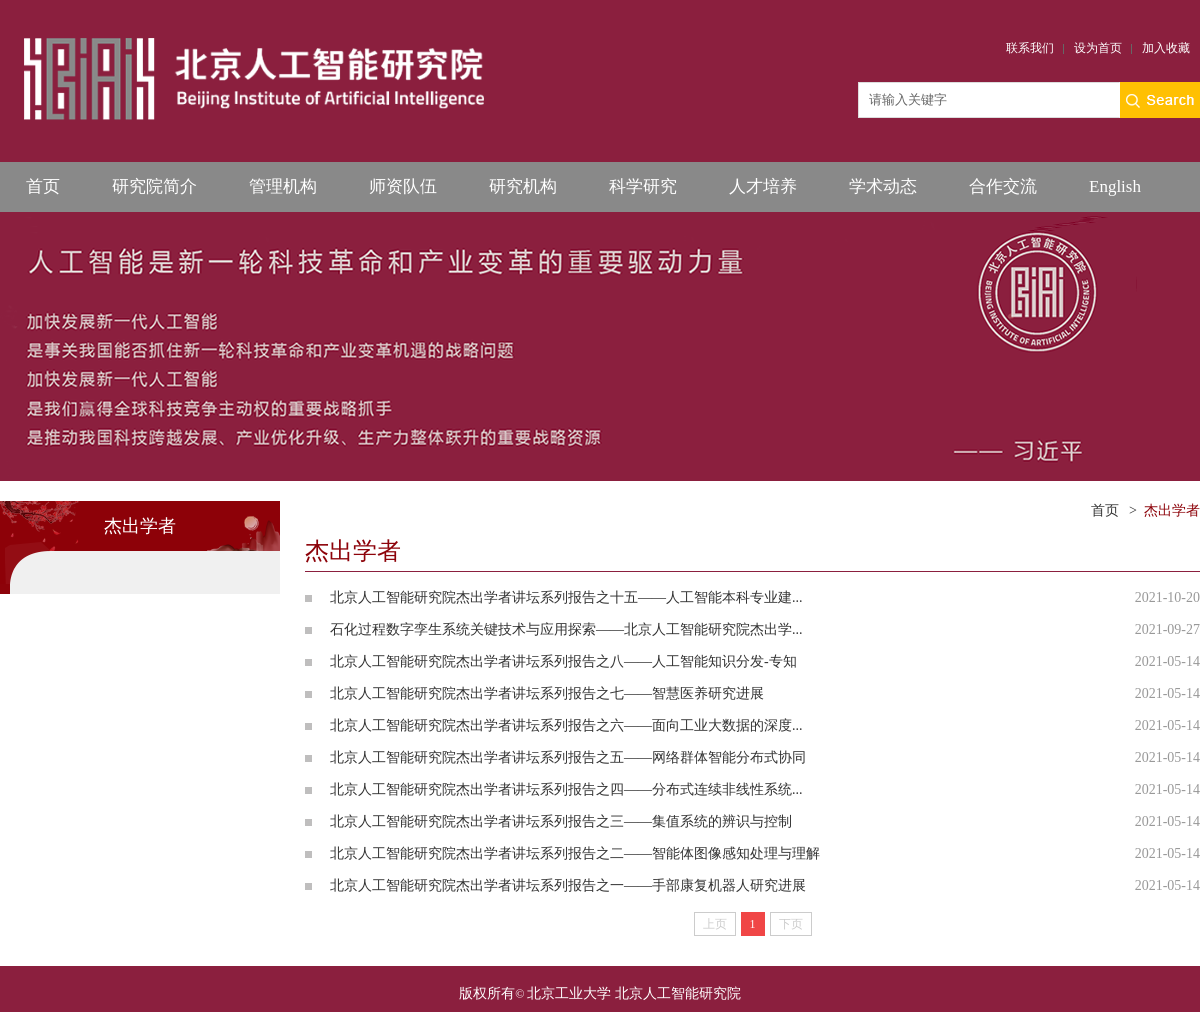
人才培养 (763, 186)
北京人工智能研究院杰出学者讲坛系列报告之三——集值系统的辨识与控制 (561, 821)
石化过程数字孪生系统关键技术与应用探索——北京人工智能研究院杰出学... (566, 629)
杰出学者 (1172, 510)
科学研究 (643, 186)
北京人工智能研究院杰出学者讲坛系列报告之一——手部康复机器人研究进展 (568, 885)
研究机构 (523, 186)
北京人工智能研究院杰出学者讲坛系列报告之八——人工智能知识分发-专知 (563, 661)
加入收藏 (1166, 48)
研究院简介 (154, 186)
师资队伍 (403, 186)
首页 (43, 186)
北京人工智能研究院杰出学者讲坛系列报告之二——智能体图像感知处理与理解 (575, 853)
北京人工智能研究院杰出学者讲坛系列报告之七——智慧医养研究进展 (547, 693)
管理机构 (283, 186)
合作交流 (1003, 186)
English (1115, 186)
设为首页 (1098, 48)
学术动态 (883, 186)
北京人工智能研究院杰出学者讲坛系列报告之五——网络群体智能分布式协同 (568, 757)
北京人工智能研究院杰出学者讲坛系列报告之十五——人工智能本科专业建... (566, 597)
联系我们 (1030, 48)
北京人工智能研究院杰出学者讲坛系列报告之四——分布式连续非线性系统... (566, 789)
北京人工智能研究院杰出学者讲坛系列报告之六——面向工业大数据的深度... (566, 725)
